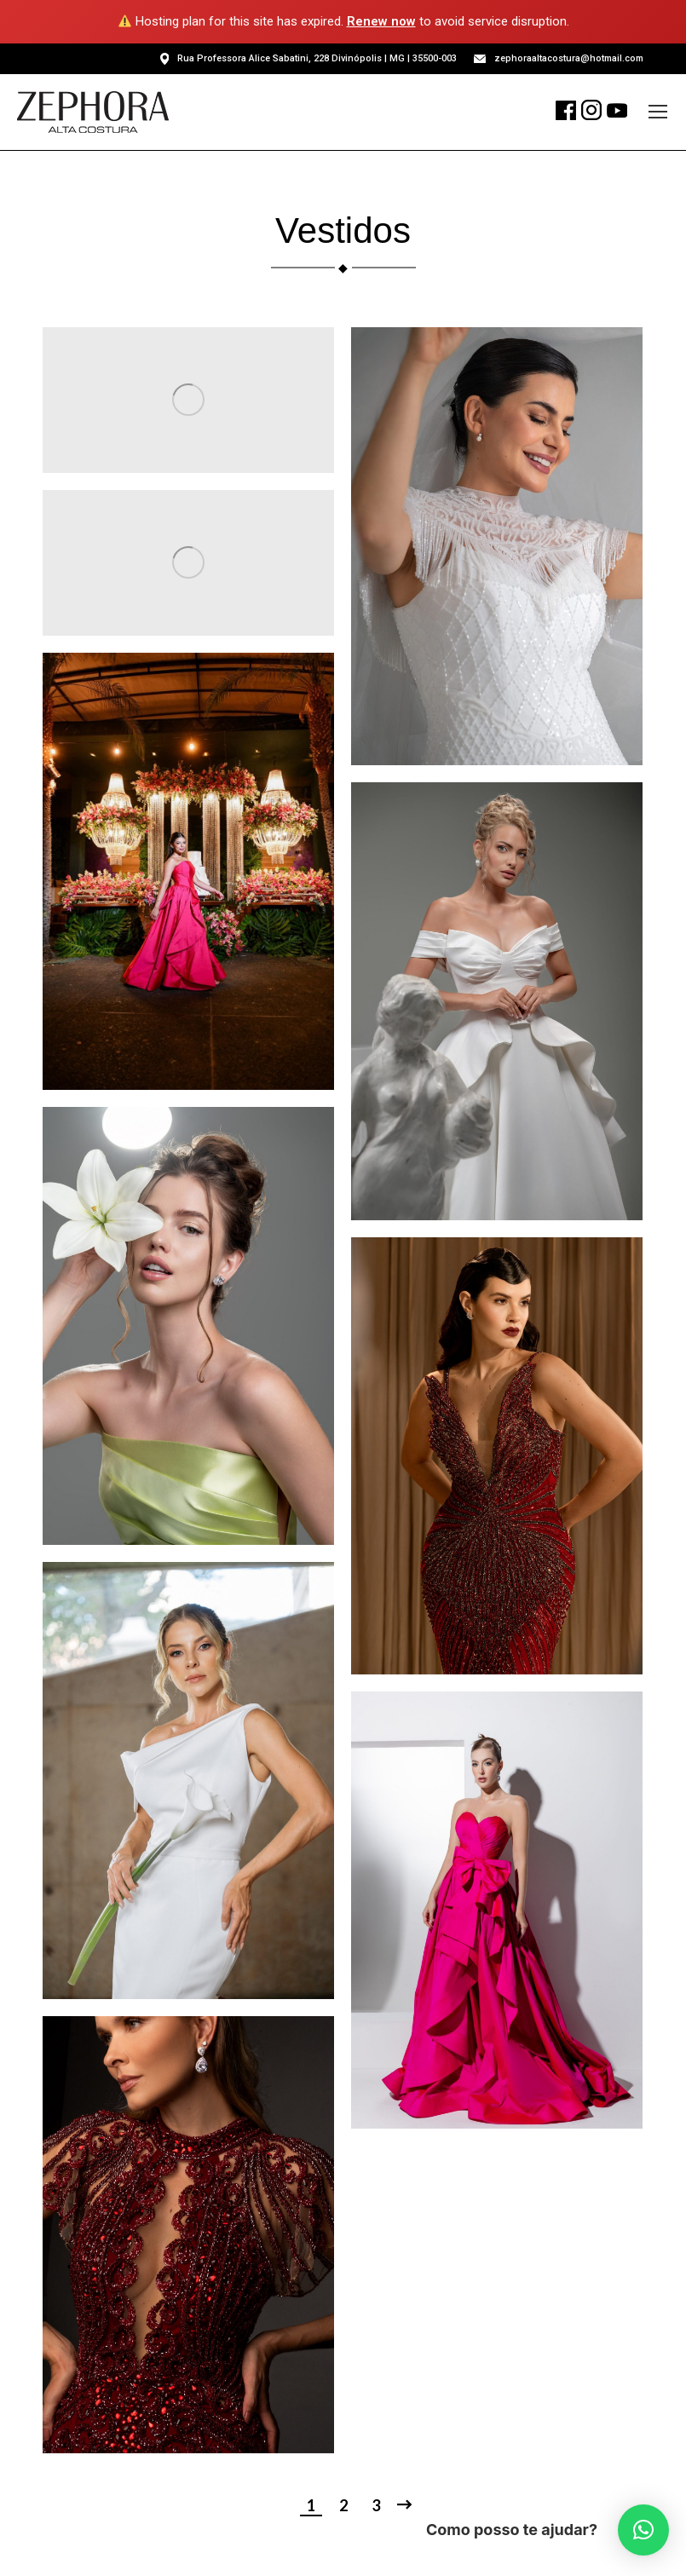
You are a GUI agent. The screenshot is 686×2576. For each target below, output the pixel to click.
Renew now (381, 21)
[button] (643, 2530)
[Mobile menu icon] (658, 112)
